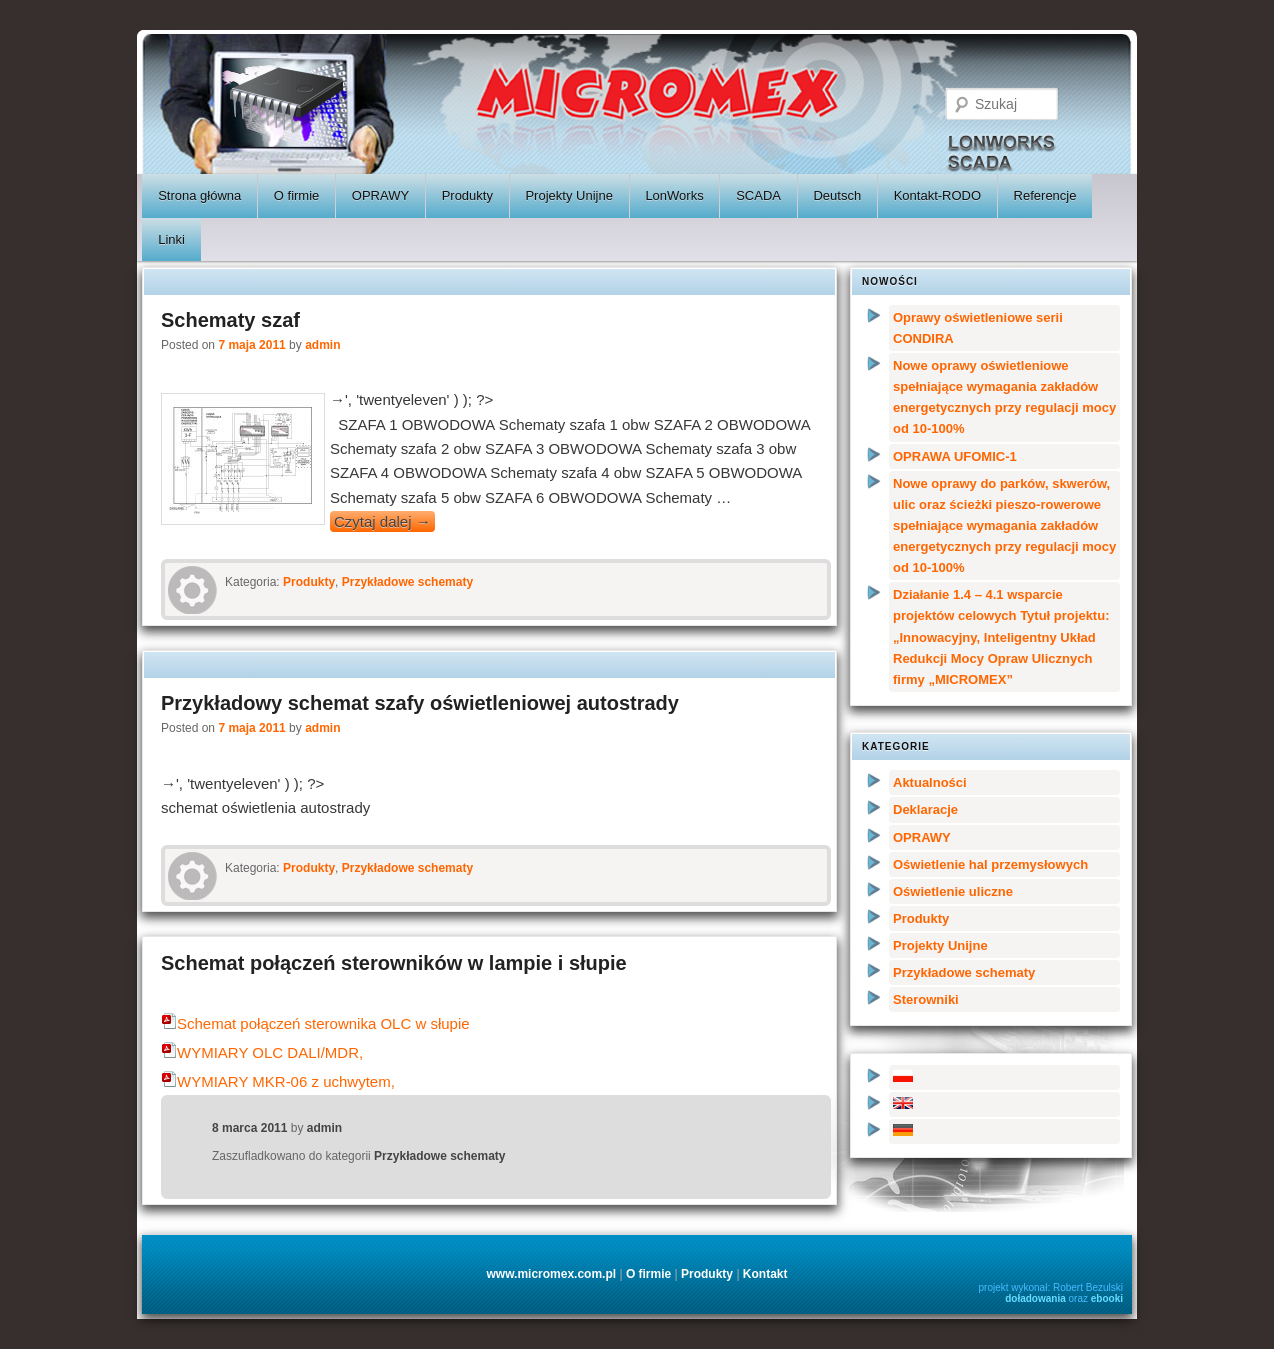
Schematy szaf (230, 320)
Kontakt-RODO (937, 195)
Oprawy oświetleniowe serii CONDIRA (978, 328)
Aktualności (930, 782)
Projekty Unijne (568, 195)
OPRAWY (380, 195)
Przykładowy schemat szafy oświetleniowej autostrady (420, 703)
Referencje (1045, 195)
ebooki (1107, 1298)
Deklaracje (925, 809)
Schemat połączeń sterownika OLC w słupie (315, 1023)
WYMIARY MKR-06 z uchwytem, (278, 1081)
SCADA (758, 195)
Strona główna (199, 195)
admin (322, 345)
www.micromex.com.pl (551, 1274)
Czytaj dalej (382, 521)
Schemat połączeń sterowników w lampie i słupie (394, 963)
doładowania (1035, 1298)
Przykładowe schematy (407, 582)
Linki (171, 239)
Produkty (467, 195)
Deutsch (837, 195)
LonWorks (674, 195)
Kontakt (765, 1274)
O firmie (297, 195)
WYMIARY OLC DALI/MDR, (262, 1052)
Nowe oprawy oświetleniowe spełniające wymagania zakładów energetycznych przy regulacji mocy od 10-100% (1004, 397)
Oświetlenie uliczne (953, 891)
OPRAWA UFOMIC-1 (955, 456)
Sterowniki (926, 999)
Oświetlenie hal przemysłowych (990, 864)
